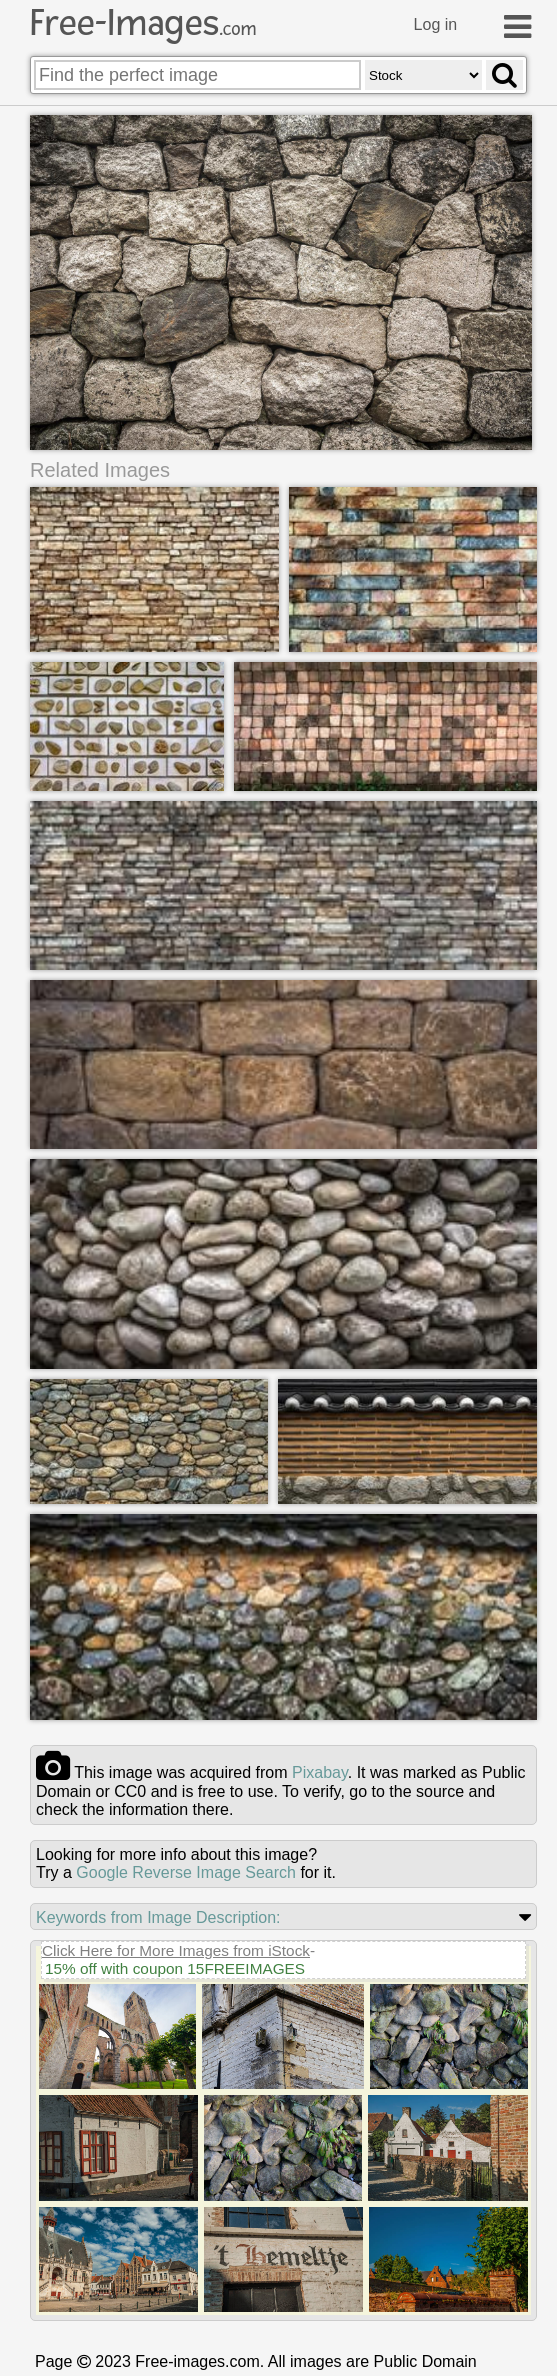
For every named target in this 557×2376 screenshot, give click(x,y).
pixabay (320, 1771)
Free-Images (143, 23)
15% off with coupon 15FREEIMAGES (175, 1967)
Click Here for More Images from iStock (176, 1949)
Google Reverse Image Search (186, 1871)
